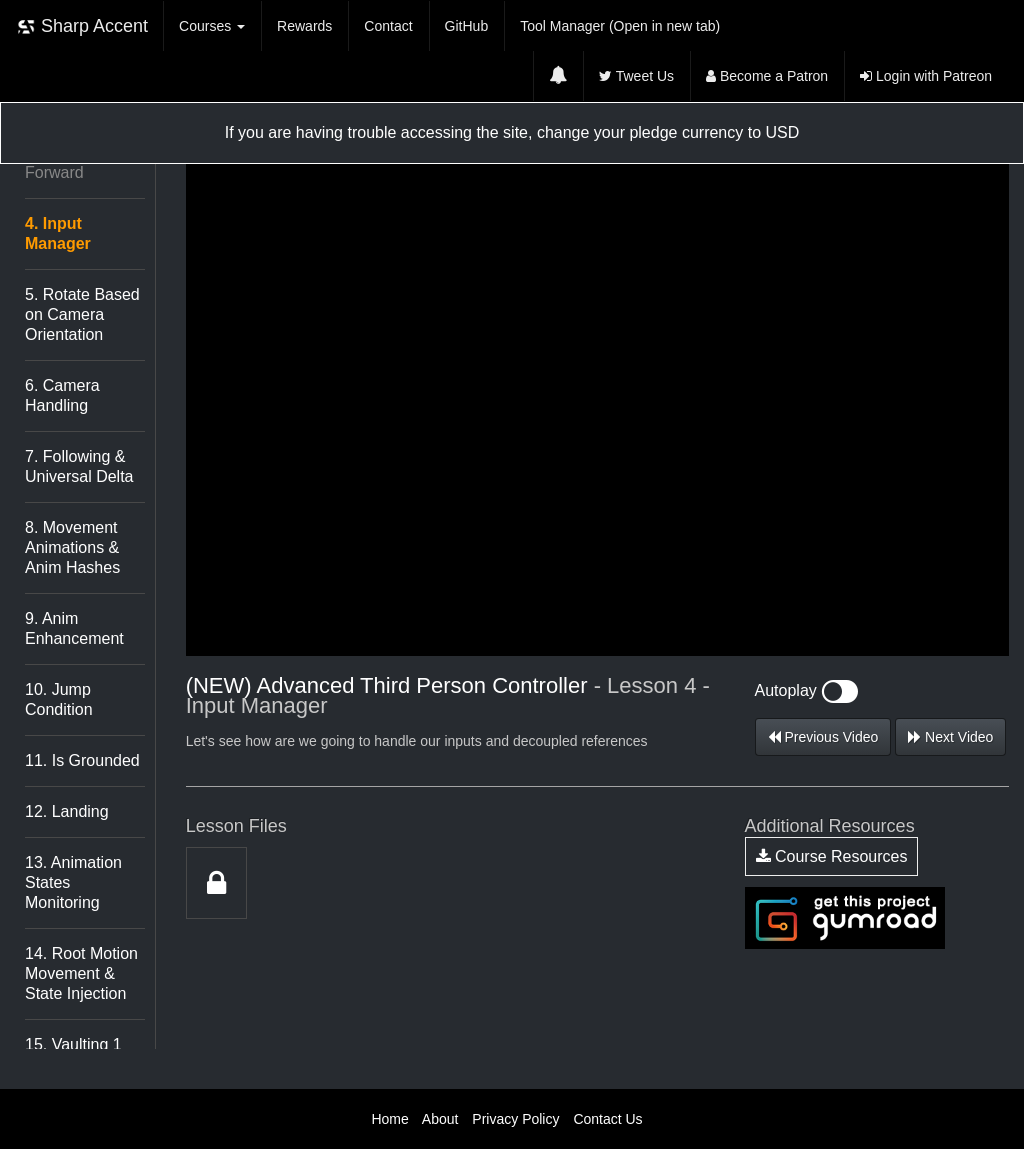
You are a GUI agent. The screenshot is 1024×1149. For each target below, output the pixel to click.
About (440, 1119)
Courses (212, 26)
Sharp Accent (82, 26)
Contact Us (607, 1119)
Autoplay (807, 690)
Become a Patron (767, 76)
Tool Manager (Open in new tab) (620, 26)
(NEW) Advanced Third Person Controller (387, 685)
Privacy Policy (515, 1119)
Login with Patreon (926, 76)
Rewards (304, 26)
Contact (388, 26)
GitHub (467, 26)
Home (389, 1119)
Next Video (950, 737)
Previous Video (823, 737)
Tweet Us (636, 76)
